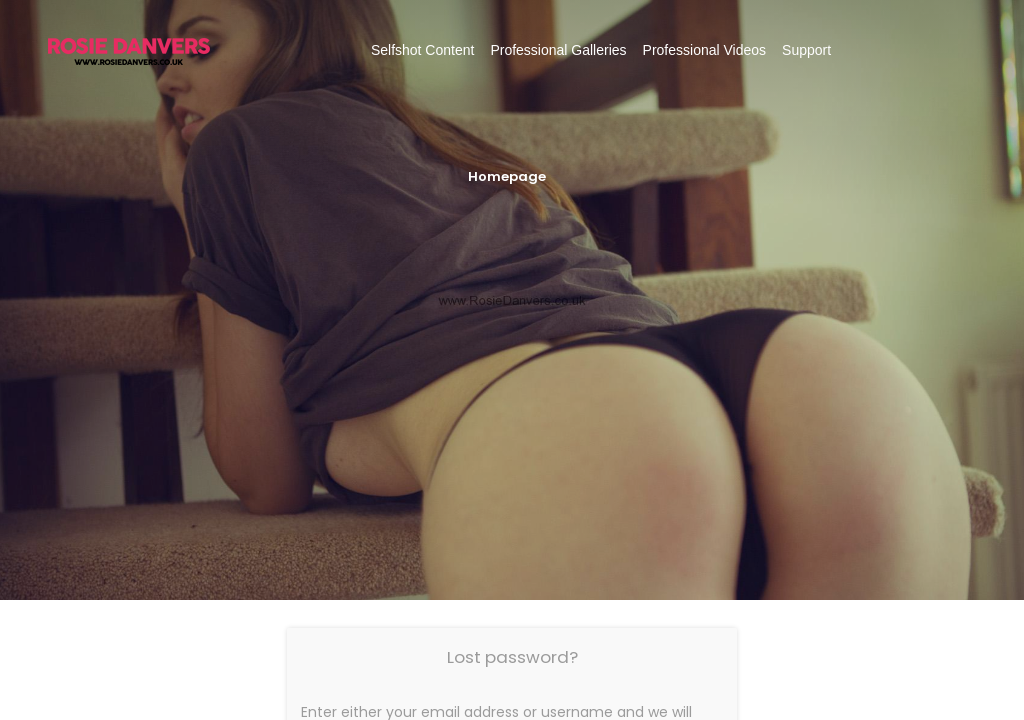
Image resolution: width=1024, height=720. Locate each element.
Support (806, 50)
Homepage (507, 176)
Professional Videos (704, 50)
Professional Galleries (558, 50)
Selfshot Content (423, 50)
